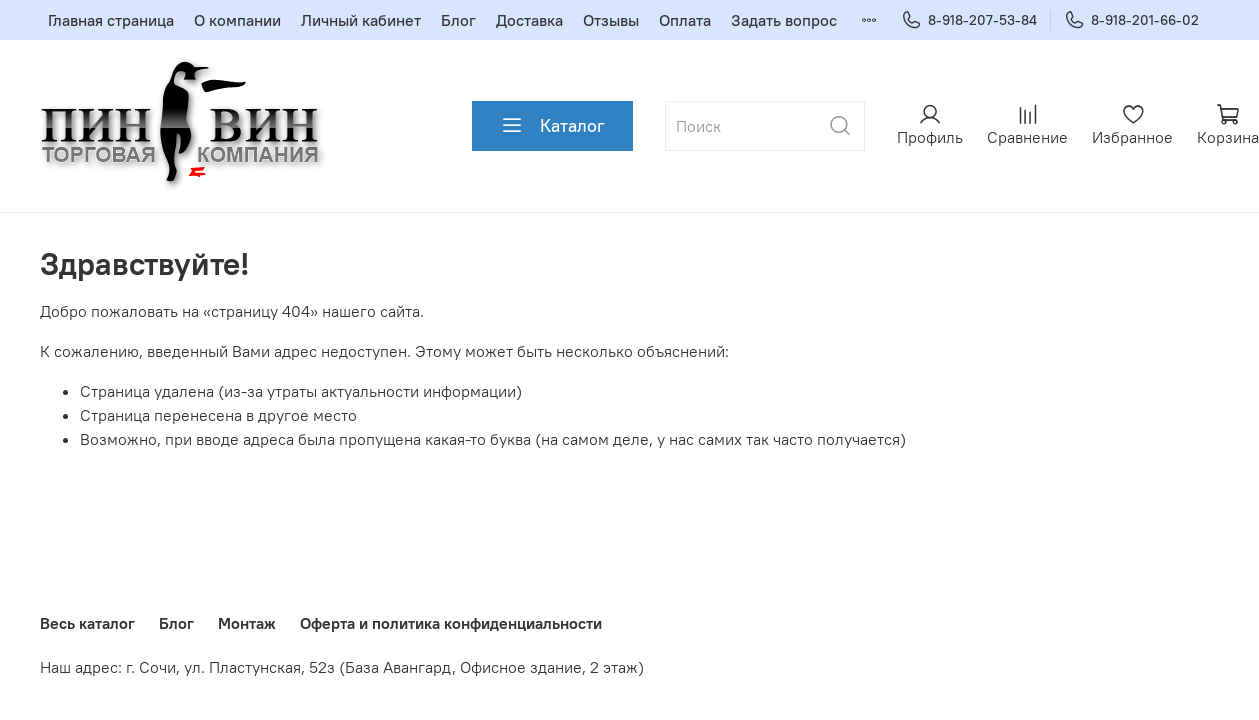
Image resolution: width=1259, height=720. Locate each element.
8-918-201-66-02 (1131, 20)
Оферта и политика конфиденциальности (451, 623)
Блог (458, 20)
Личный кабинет (361, 20)
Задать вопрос (784, 20)
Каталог (552, 126)
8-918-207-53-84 (969, 20)
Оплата (685, 20)
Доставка (529, 20)
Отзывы (611, 20)
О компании (237, 20)
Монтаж (247, 623)
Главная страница (111, 20)
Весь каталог (87, 623)
